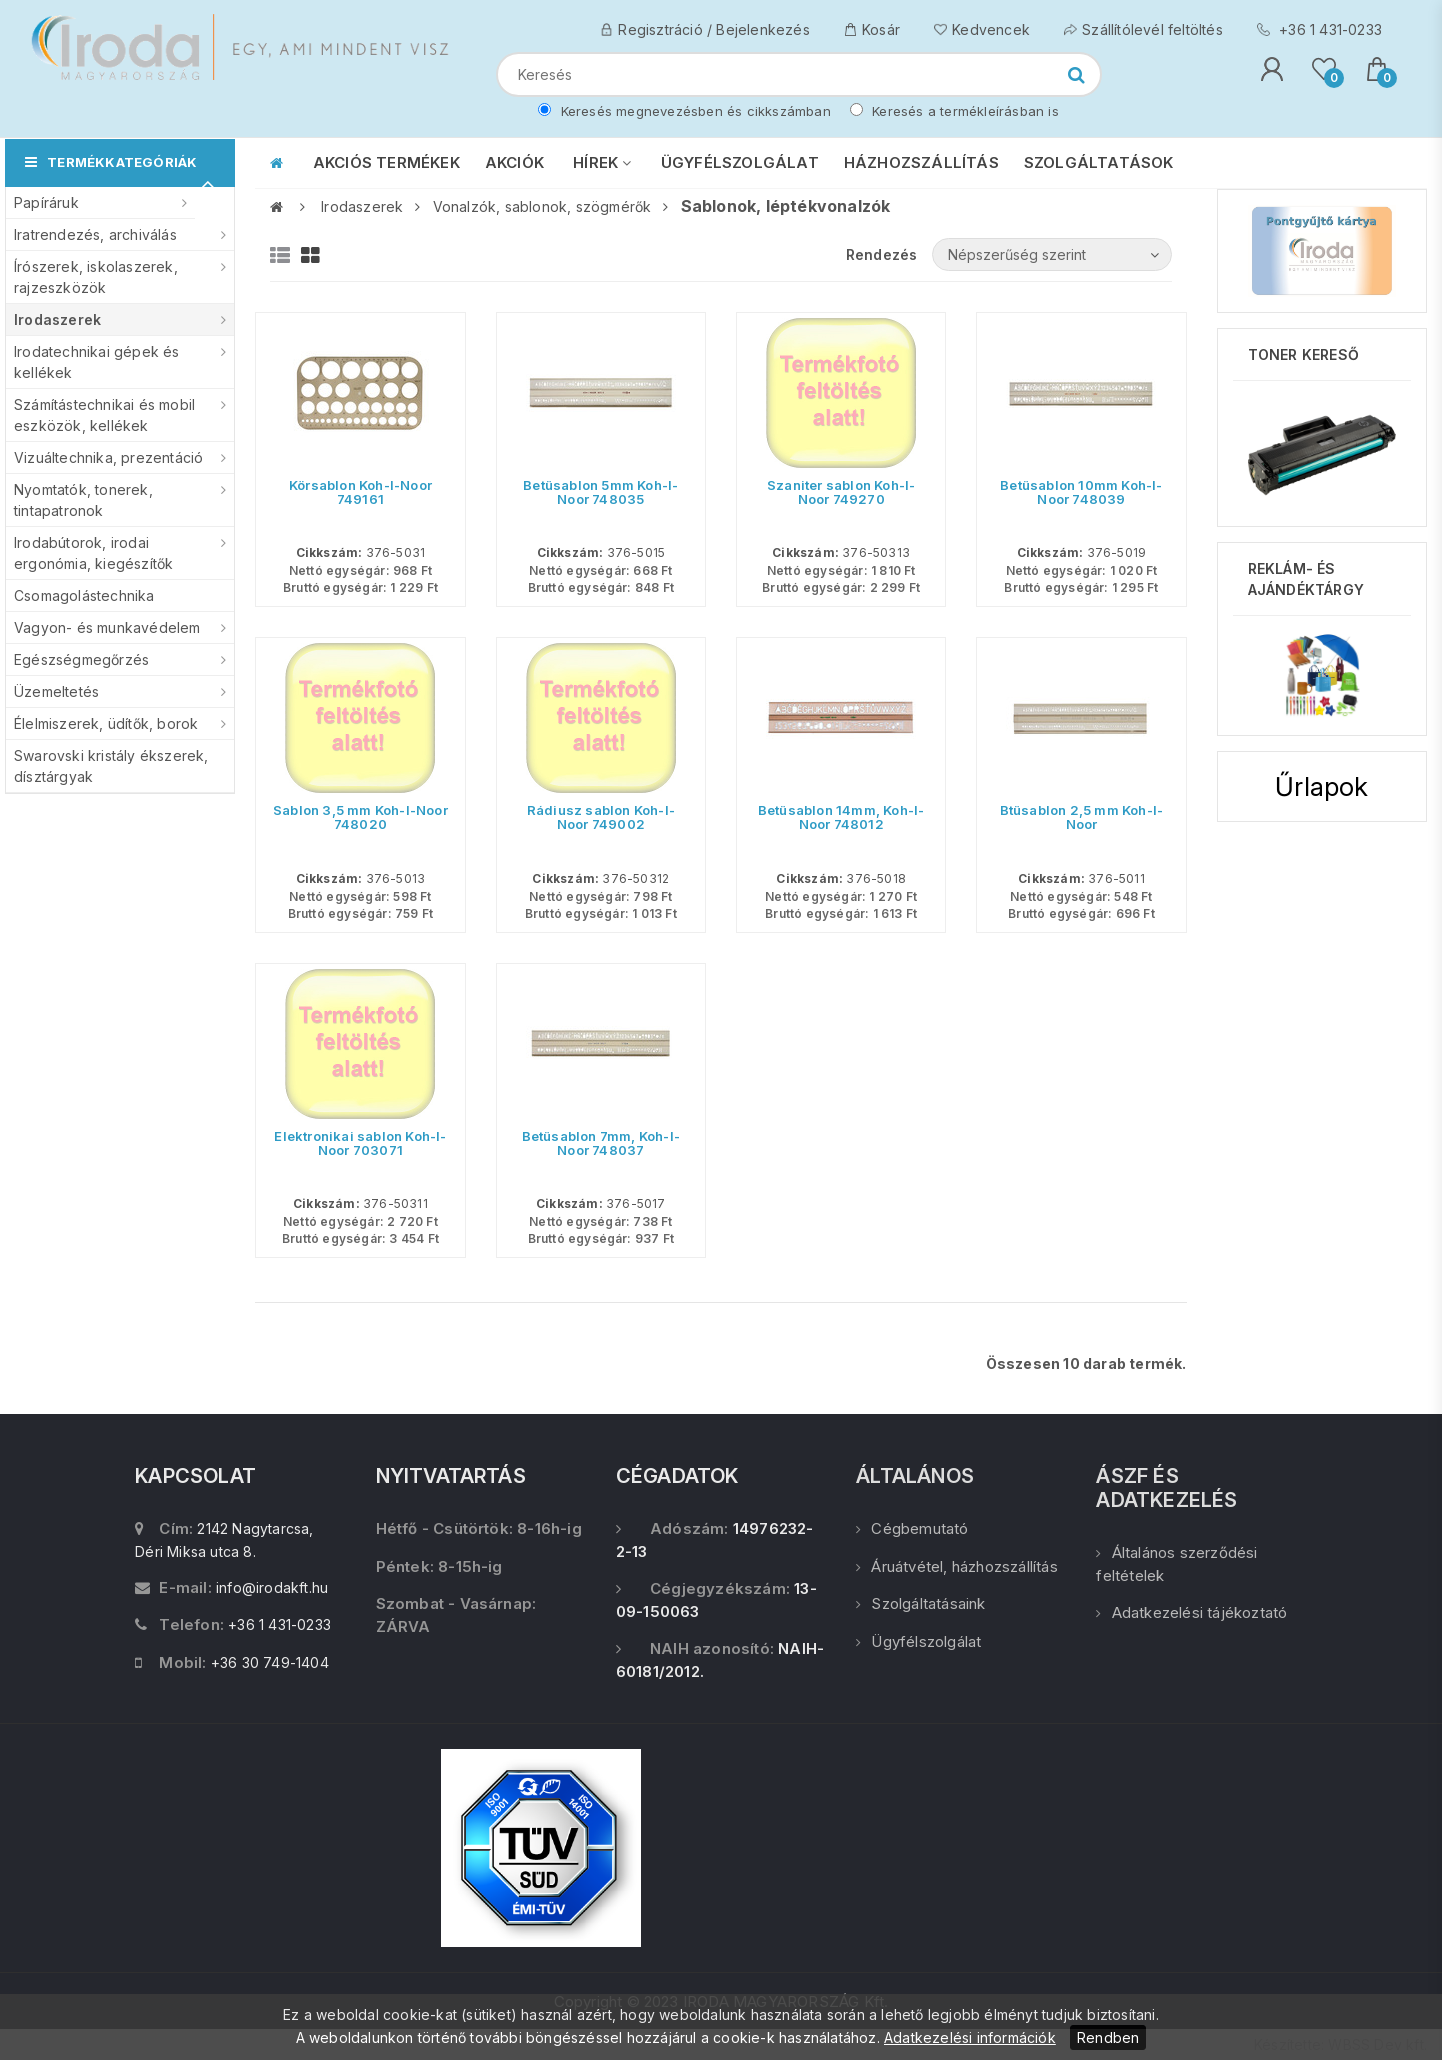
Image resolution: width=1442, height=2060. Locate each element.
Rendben (1108, 2037)
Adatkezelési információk (970, 2037)
